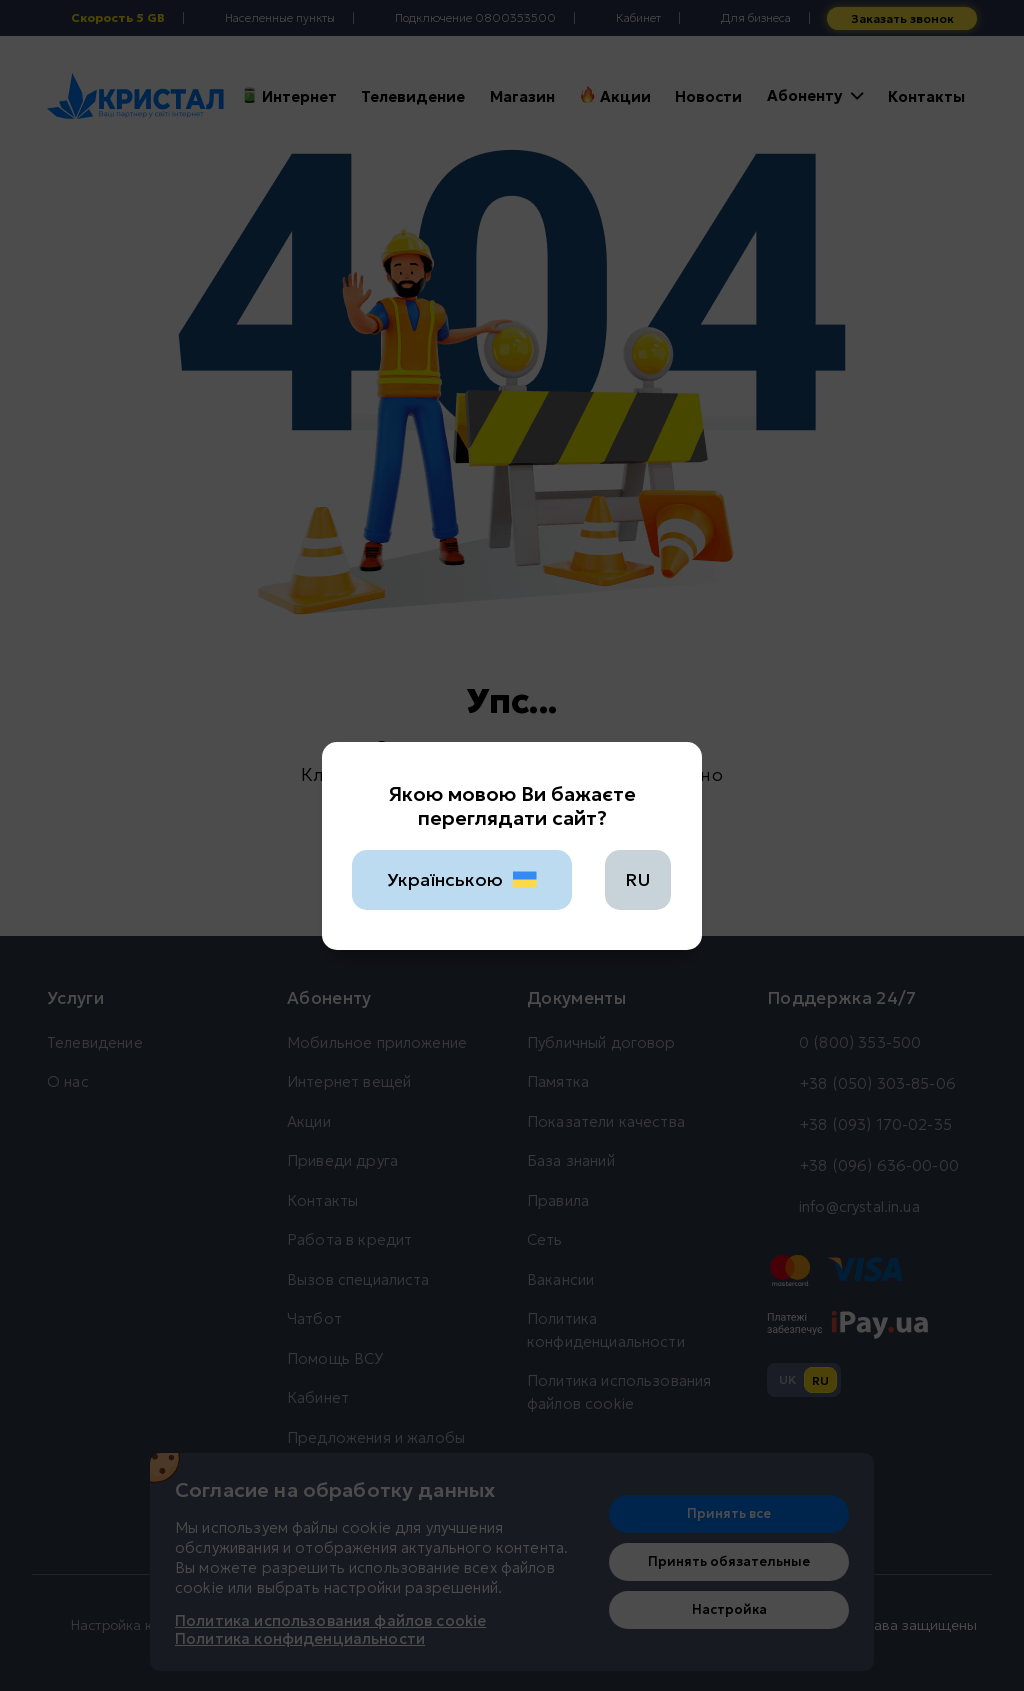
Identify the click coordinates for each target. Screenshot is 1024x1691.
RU (638, 879)
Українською (462, 879)
